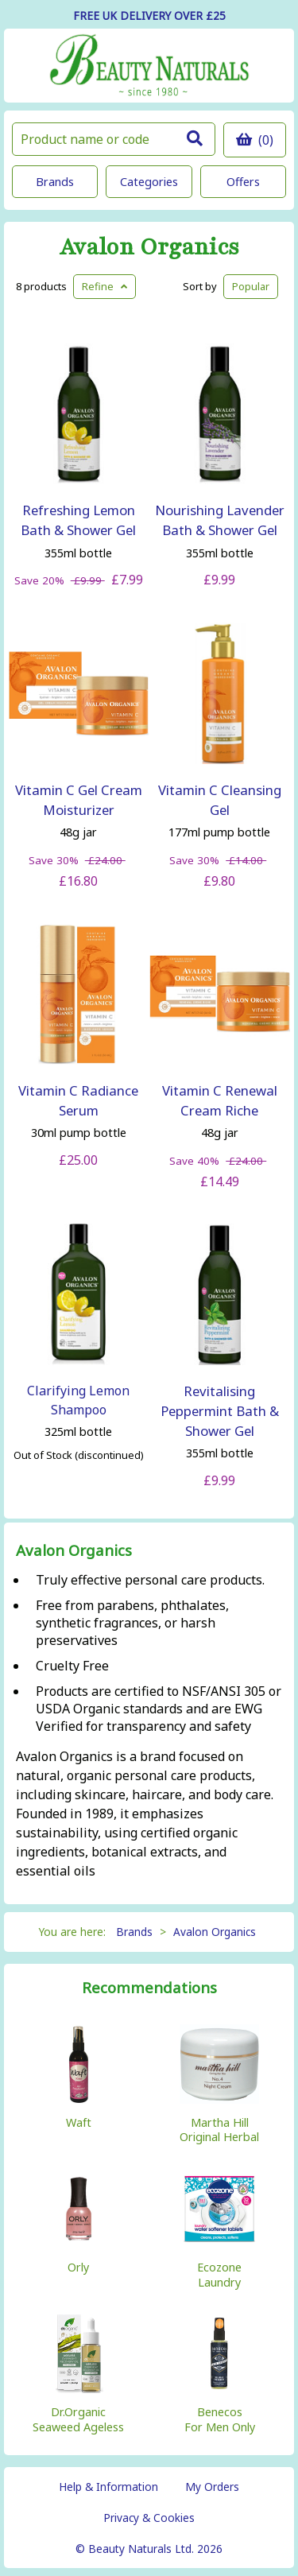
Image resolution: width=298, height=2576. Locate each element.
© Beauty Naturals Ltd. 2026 (149, 2548)
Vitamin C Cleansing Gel (219, 800)
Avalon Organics (149, 248)
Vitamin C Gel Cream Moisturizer (78, 800)
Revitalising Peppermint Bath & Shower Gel (220, 1411)
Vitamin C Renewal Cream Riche (219, 1100)
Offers (243, 181)
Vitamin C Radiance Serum (78, 1100)
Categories (149, 181)
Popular (250, 286)
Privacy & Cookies (149, 2517)
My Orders (212, 2486)
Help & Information (108, 2486)
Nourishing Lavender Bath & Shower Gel (219, 520)
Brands (55, 181)
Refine (104, 286)
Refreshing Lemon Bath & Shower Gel (78, 520)
